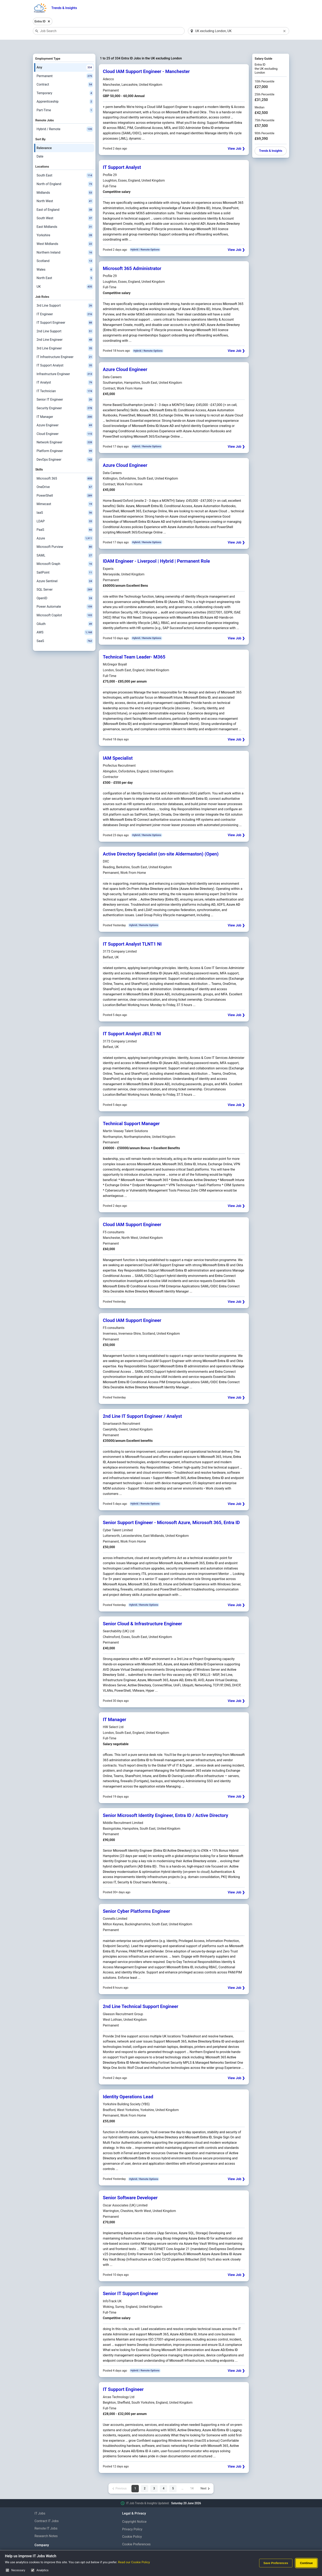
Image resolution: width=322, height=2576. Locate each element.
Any (65, 56)
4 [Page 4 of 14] (163, 2477)
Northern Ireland (65, 242)
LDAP (65, 510)
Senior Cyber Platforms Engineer (136, 1900)
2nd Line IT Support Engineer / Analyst (142, 1405)
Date (40, 146)
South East (65, 165)
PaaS (65, 519)
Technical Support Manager (131, 1112)
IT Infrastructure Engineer (65, 346)
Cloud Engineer (65, 423)
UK (65, 276)
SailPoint (65, 562)
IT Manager (65, 406)
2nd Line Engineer (65, 329)
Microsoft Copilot (65, 604)
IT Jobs (39, 2503)
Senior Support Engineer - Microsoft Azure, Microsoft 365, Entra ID (171, 1511)
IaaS (65, 502)
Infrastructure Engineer (65, 363)
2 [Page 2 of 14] (144, 2477)
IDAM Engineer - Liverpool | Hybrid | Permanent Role (156, 550)
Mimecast (65, 493)
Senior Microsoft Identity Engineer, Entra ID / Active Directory (165, 1804)
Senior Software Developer (130, 2187)
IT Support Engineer (65, 312)
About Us (41, 2543)
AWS (65, 622)
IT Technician (65, 380)
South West (65, 207)
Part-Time (65, 99)
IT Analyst (65, 372)
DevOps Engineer (65, 449)
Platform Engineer (65, 440)
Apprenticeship (65, 91)
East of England (65, 199)
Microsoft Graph (65, 553)
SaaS (65, 630)
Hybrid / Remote (65, 118)
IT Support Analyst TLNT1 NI (132, 933)
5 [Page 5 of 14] (173, 2477)
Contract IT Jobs (46, 2510)
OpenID (65, 587)
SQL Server (65, 579)
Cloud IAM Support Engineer (132, 1213)
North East (65, 267)
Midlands (65, 182)
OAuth (65, 613)
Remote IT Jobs (46, 2518)
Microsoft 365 (65, 468)
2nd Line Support (65, 320)
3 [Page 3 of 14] (154, 2477)
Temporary (65, 82)
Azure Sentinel (65, 570)
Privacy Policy (132, 2518)
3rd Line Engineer (65, 337)
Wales (65, 259)
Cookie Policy (132, 2526)
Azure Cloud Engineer (125, 359)
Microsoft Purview (65, 536)
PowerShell (65, 485)
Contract (65, 74)
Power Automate (65, 596)
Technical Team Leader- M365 (134, 646)
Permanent (65, 65)
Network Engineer (65, 432)
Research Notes (46, 2525)
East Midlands (65, 216)
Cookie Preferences (136, 2533)
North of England (65, 173)
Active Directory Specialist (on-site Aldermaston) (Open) (161, 843)
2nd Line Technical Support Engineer (140, 1996)
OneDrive (65, 476)
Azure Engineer (65, 414)
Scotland (65, 250)
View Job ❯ (236, 138)
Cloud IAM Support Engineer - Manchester (146, 61)
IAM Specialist (118, 747)
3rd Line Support (65, 295)
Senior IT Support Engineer (130, 2283)
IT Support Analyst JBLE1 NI (132, 1023)
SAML (65, 544)
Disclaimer (130, 2541)
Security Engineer (65, 397)
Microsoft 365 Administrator (132, 257)
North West (65, 190)
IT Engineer (65, 303)
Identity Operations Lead (128, 2086)
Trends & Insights (64, 8)
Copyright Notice (134, 2511)
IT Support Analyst (65, 354)
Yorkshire (65, 224)
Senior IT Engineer (65, 389)
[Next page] (205, 2478)
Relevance (44, 137)
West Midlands (65, 233)
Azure (65, 527)
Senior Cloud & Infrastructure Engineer (142, 1613)
